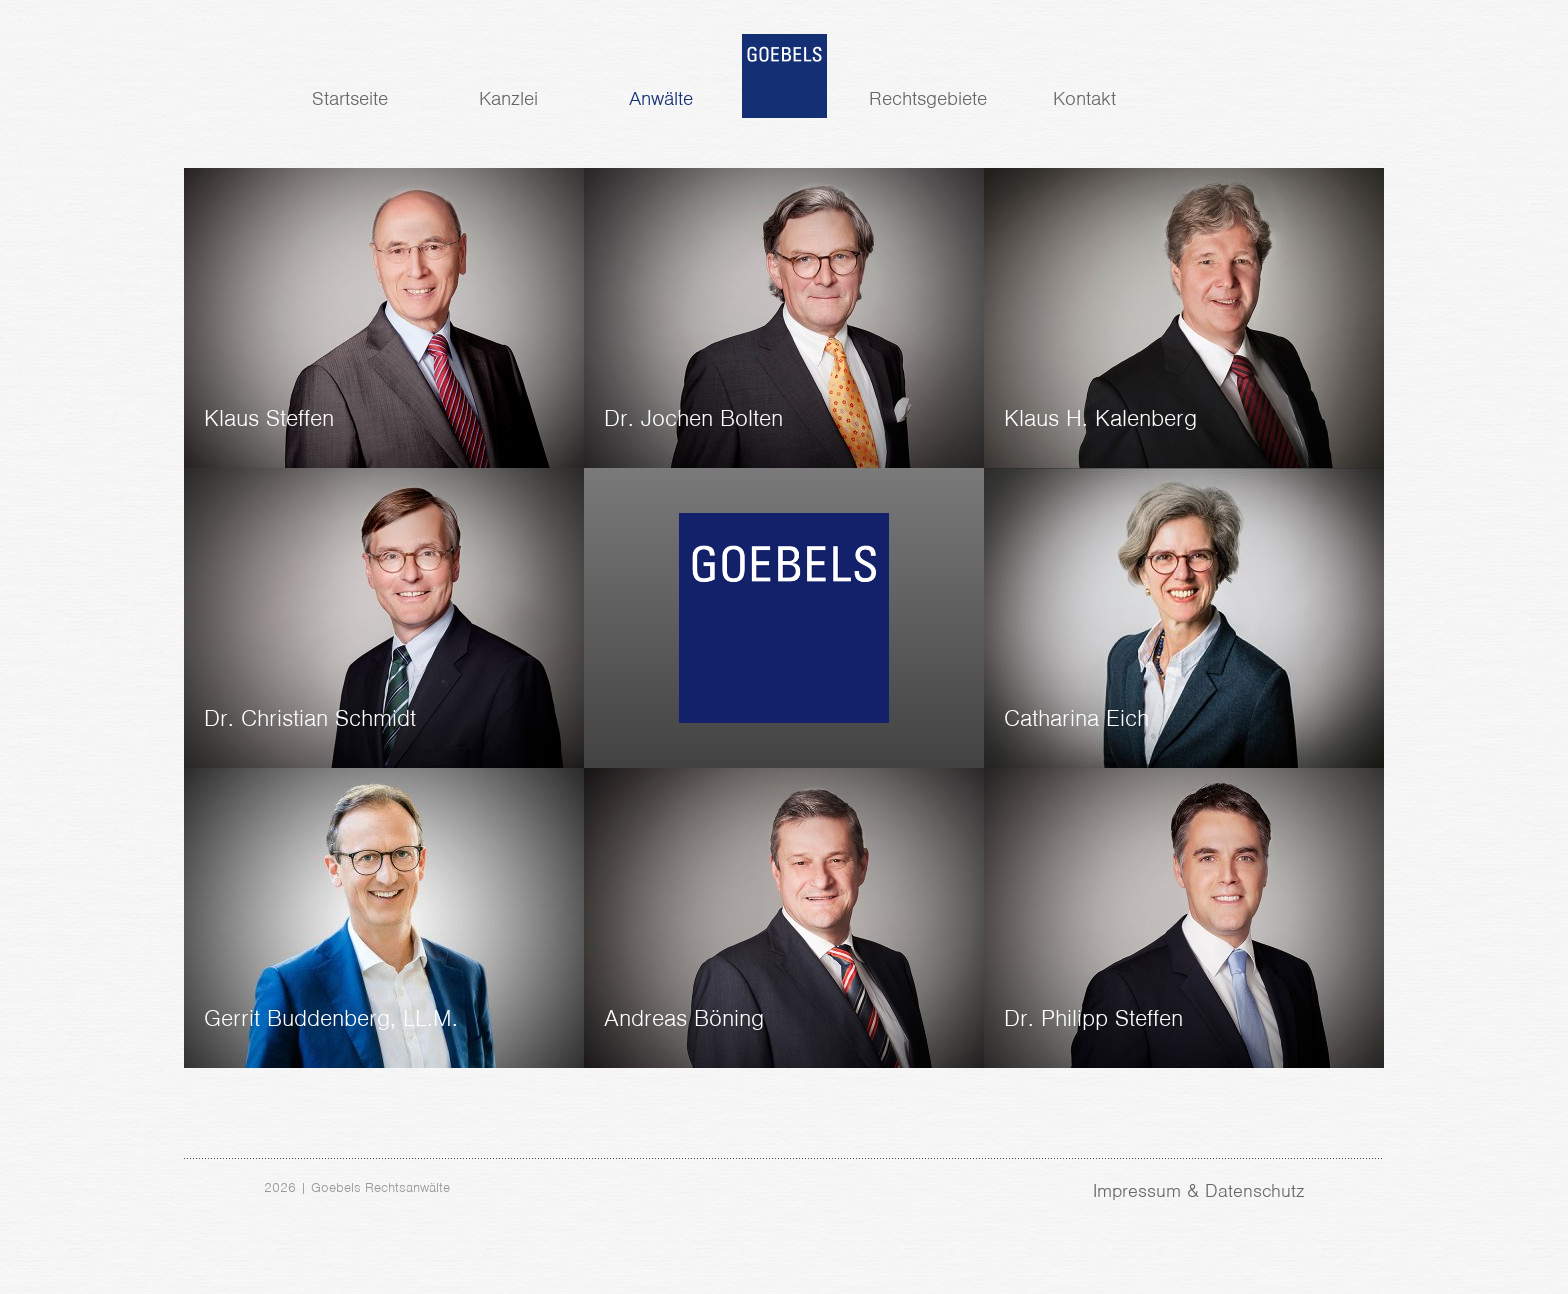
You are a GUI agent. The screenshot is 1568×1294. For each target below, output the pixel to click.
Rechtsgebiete (928, 98)
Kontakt (1084, 98)
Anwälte (661, 98)
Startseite (350, 98)
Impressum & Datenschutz (1198, 1190)
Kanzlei (508, 98)
